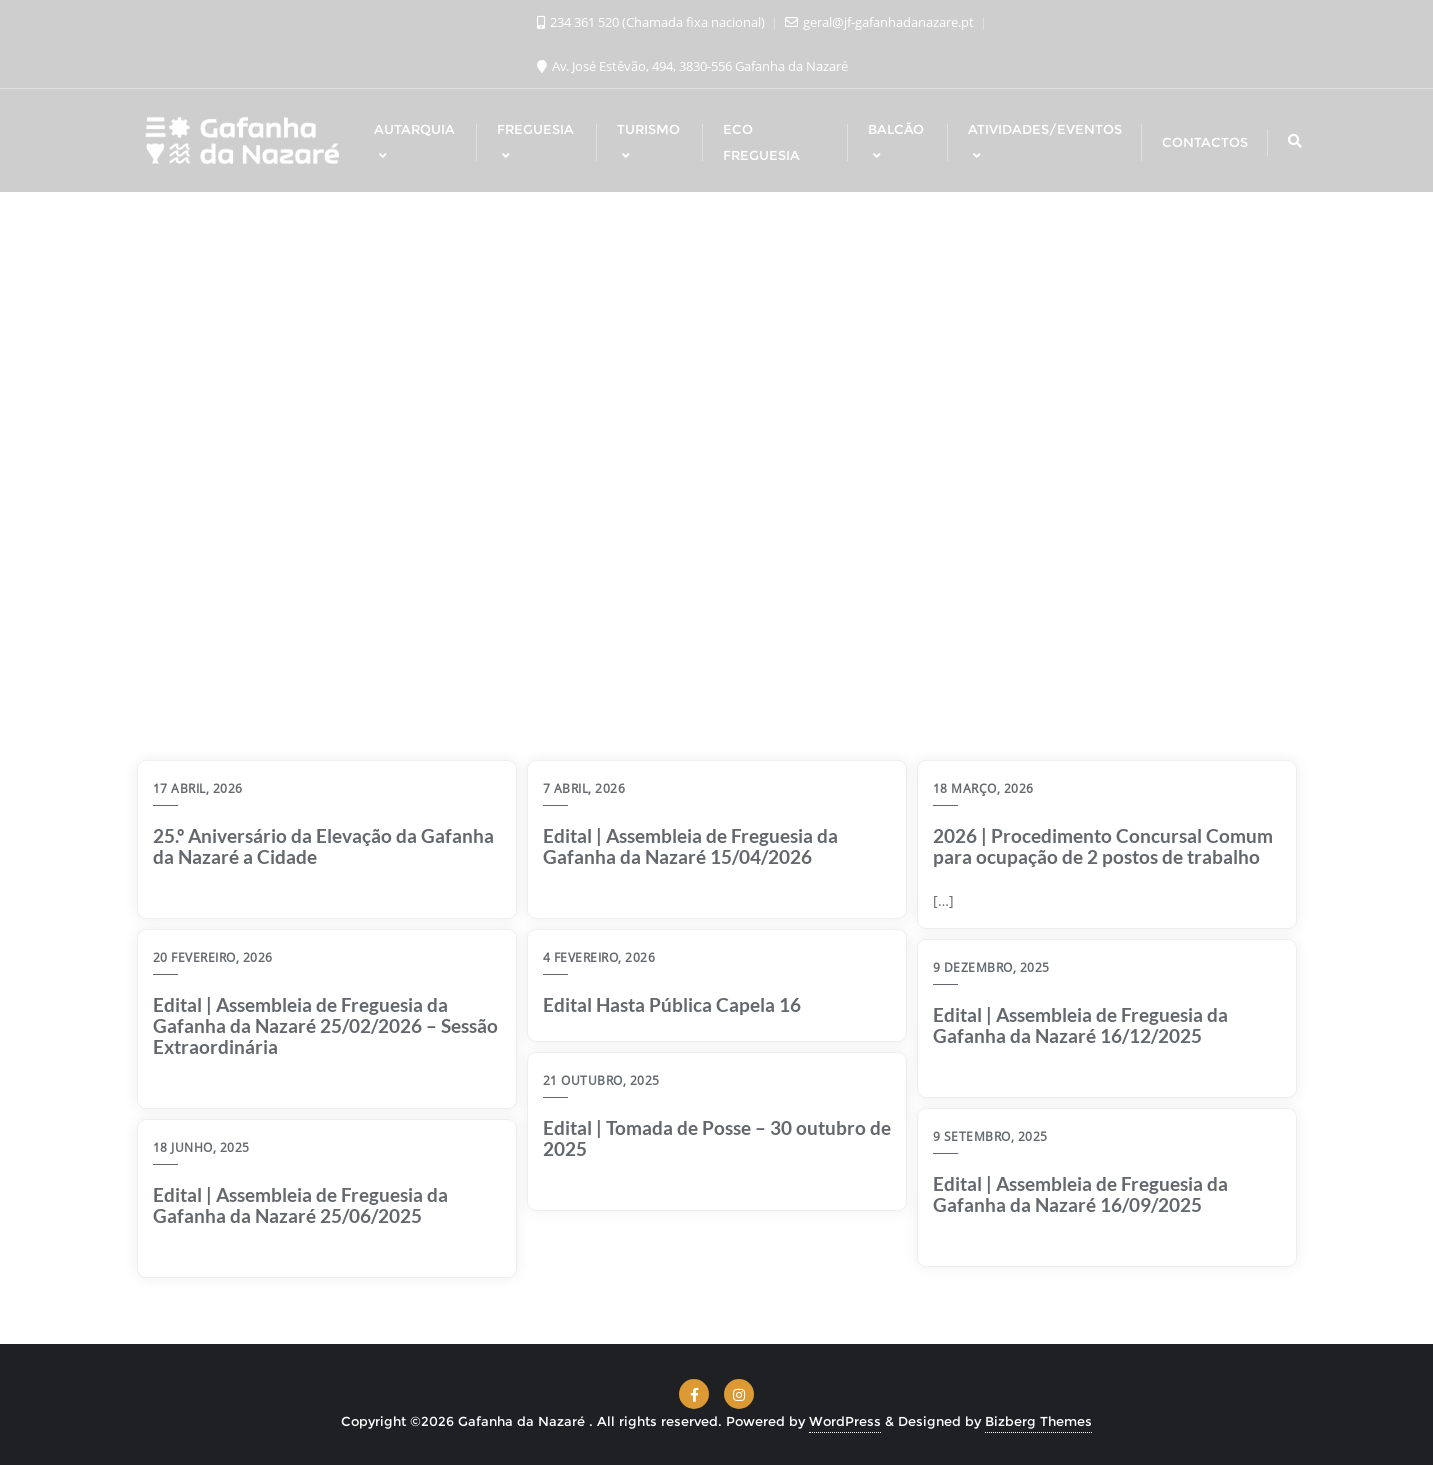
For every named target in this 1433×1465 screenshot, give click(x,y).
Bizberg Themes (1038, 1421)
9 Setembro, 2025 (990, 1136)
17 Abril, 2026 (198, 788)
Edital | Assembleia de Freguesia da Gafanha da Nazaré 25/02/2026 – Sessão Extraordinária (325, 1026)
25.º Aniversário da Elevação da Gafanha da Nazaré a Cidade (323, 847)
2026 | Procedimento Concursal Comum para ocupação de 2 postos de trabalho (1103, 847)
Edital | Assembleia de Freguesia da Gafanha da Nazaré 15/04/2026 (690, 847)
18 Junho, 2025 (201, 1147)
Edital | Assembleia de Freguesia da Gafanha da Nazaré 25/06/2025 (300, 1206)
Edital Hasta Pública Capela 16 (672, 1005)
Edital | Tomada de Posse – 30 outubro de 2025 (717, 1139)
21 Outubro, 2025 (601, 1080)
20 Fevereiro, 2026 (213, 957)
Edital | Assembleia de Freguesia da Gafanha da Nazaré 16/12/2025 (1080, 1026)
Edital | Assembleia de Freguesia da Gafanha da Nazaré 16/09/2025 (1080, 1195)
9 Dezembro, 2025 (991, 967)
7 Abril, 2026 (584, 788)
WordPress (845, 1421)
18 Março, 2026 (983, 788)
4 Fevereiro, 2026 (599, 957)
